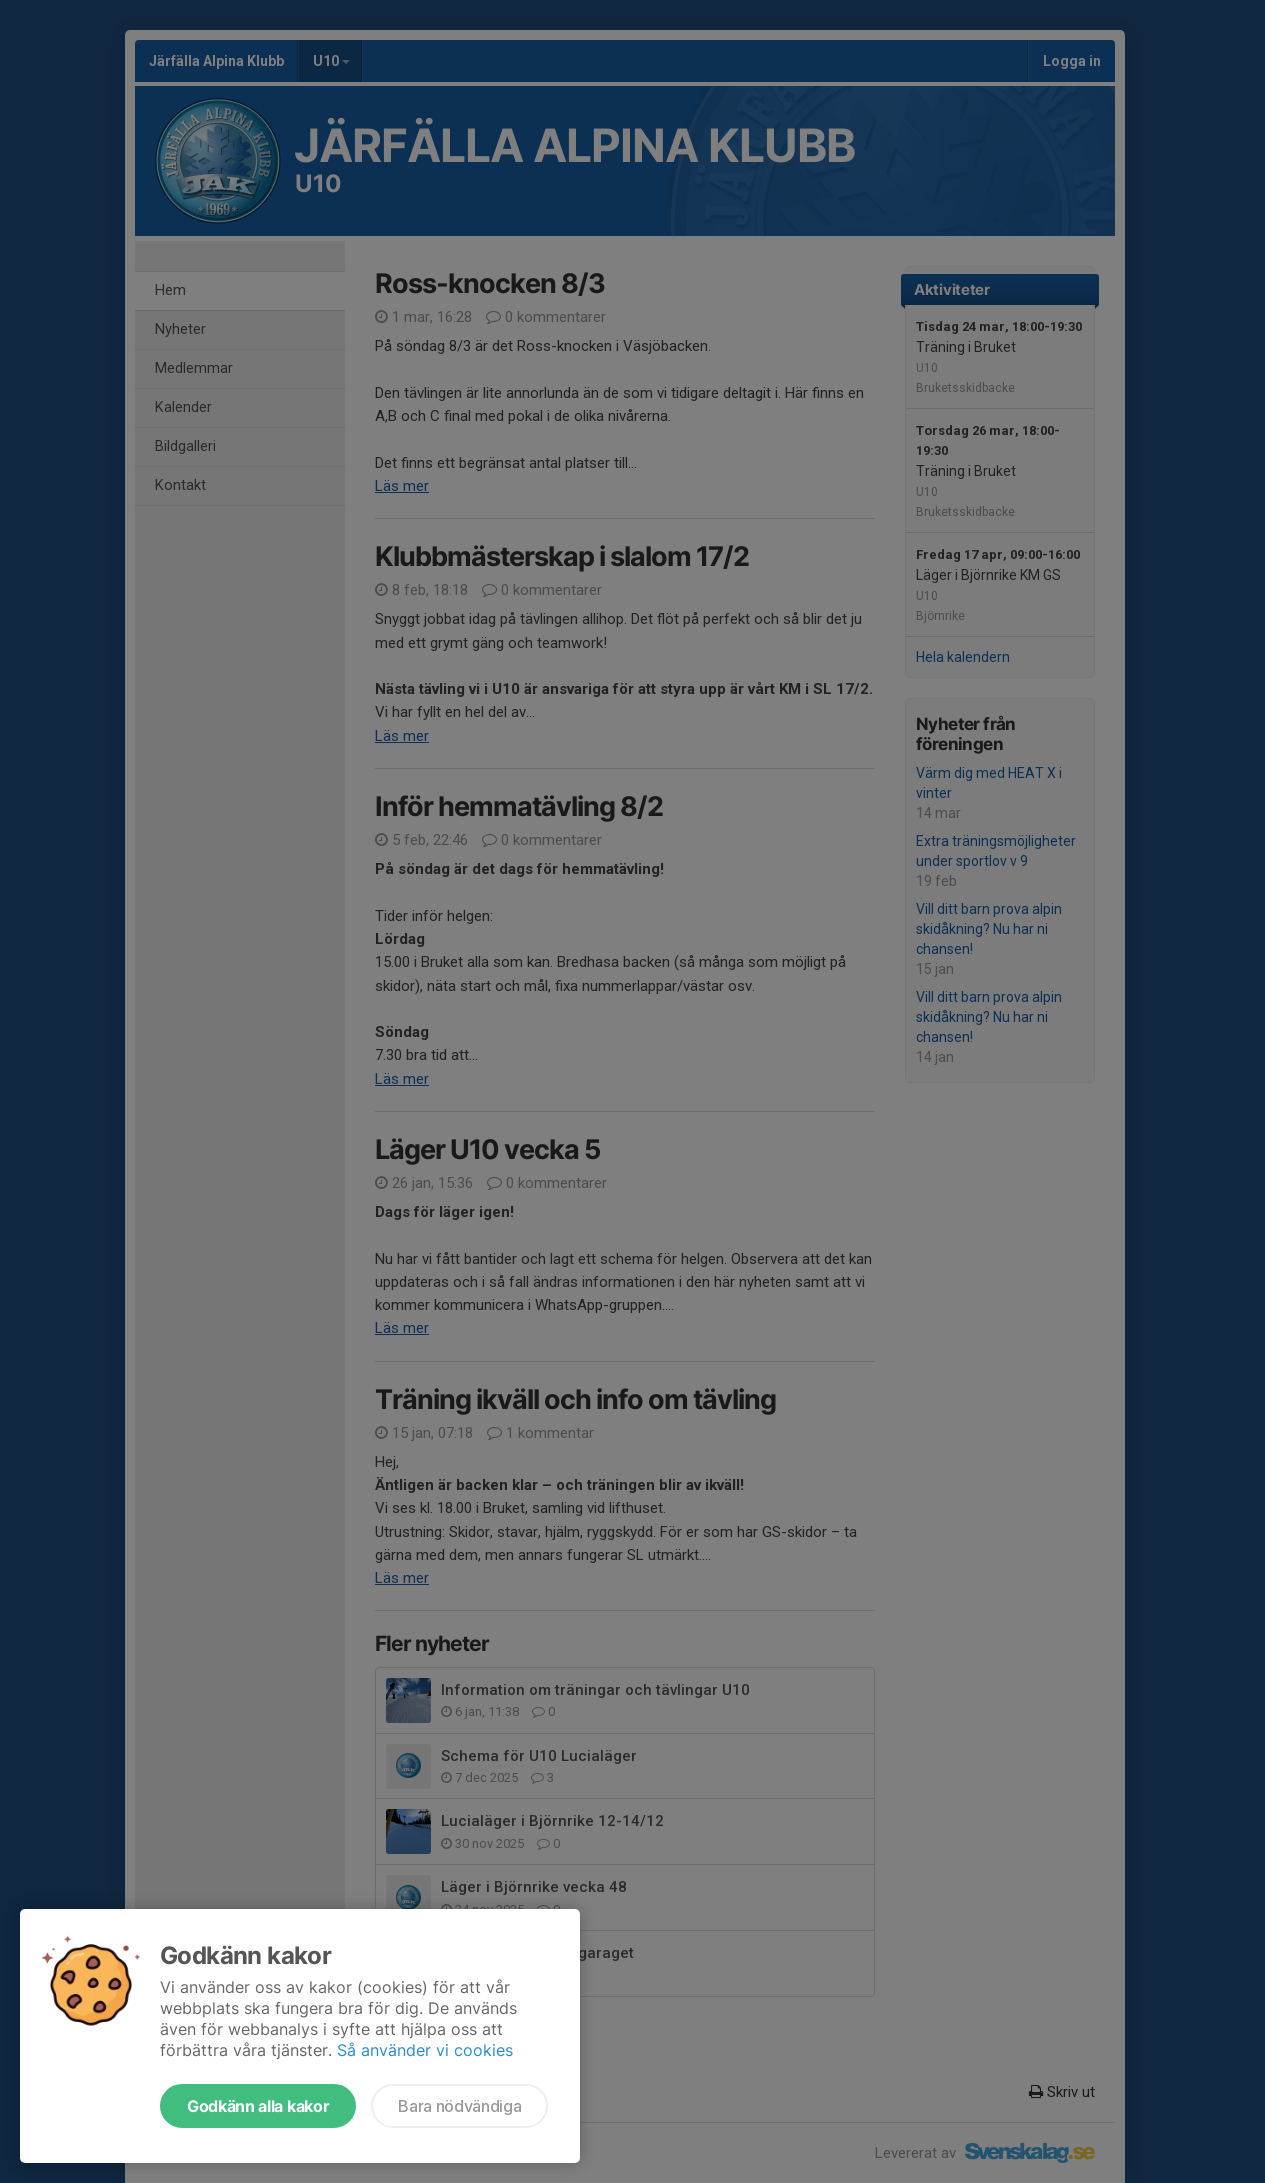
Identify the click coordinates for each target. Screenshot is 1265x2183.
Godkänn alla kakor (258, 2106)
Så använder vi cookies (425, 2050)
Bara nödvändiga (459, 2106)
